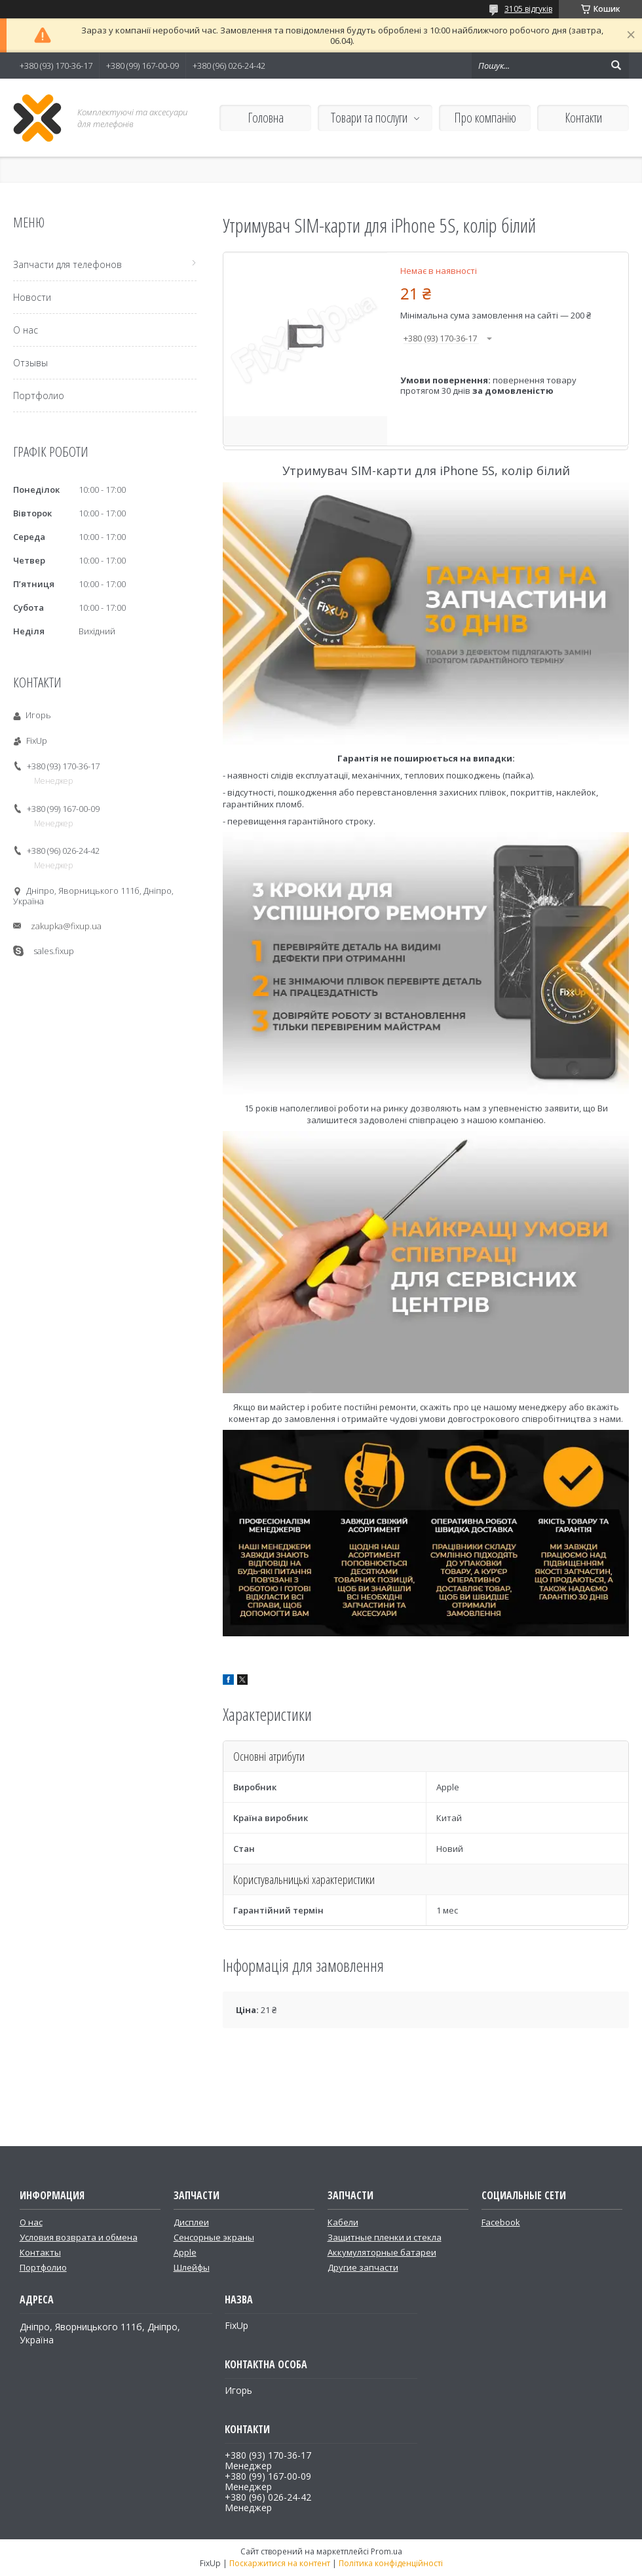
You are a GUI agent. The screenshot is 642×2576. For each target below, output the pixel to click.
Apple (185, 2252)
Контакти (583, 117)
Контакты (40, 2252)
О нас (25, 330)
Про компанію (485, 117)
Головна (266, 117)
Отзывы (30, 362)
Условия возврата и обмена (79, 2237)
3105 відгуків (528, 8)
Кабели (343, 2222)
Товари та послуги (369, 117)
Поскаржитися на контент (279, 2563)
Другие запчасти (363, 2267)
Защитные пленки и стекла (385, 2237)
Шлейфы (192, 2267)
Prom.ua (386, 2551)
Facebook (501, 2222)
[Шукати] (616, 65)
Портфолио (38, 395)
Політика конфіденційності (391, 2563)
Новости (32, 297)
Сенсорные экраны (214, 2237)
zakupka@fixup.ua (66, 926)
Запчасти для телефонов (67, 264)
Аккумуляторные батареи (382, 2252)
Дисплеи (191, 2222)
